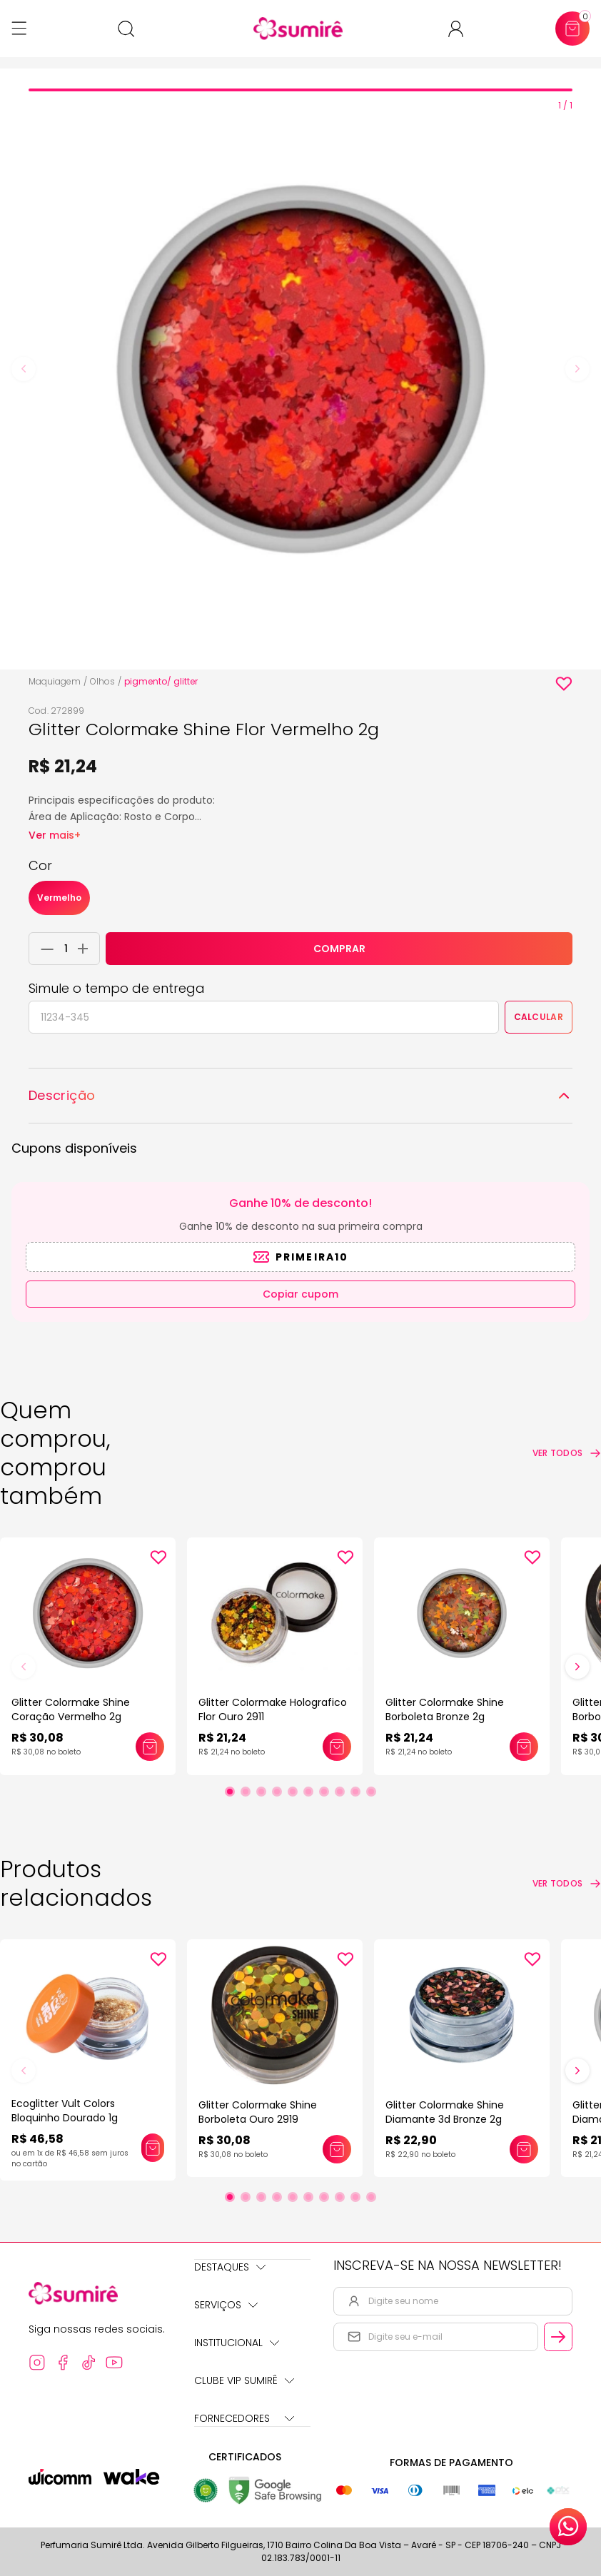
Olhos (102, 681)
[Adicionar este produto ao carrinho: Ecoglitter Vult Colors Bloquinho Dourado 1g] (152, 2147)
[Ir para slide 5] (293, 1792)
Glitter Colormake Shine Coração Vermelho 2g (70, 1709)
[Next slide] (577, 369)
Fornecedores (244, 2418)
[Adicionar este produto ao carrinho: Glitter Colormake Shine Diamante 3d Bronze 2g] (524, 2149)
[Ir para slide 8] (340, 1792)
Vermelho (59, 898)
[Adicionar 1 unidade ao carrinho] (86, 948)
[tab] (300, 90)
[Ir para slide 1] (230, 1792)
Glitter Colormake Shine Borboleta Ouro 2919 (257, 2112)
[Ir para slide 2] (246, 1792)
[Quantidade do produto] (66, 948)
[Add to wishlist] (563, 683)
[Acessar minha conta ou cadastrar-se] (461, 29)
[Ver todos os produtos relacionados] (566, 1883)
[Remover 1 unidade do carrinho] (43, 948)
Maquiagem (55, 681)
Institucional (236, 2342)
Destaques (230, 2267)
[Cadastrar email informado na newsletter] (558, 2337)
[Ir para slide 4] (277, 1792)
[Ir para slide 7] (324, 1792)
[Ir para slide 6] (308, 1792)
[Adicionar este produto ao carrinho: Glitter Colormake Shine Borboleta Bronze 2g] (524, 1746)
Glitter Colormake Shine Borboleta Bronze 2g (444, 1709)
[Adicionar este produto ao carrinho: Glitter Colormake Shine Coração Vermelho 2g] (150, 1746)
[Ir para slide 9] (355, 1792)
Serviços (226, 2305)
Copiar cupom (300, 1294)
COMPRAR (339, 948)
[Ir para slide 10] (371, 1792)
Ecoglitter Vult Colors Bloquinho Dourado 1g (64, 2110)
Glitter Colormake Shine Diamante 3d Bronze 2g (444, 2112)
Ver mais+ (55, 835)
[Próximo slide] (577, 1667)
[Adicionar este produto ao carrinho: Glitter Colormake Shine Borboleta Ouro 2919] (337, 2149)
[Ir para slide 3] (261, 1792)
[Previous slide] (23, 369)
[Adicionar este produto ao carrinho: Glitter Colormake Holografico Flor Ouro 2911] (337, 1746)
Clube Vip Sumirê (244, 2380)
